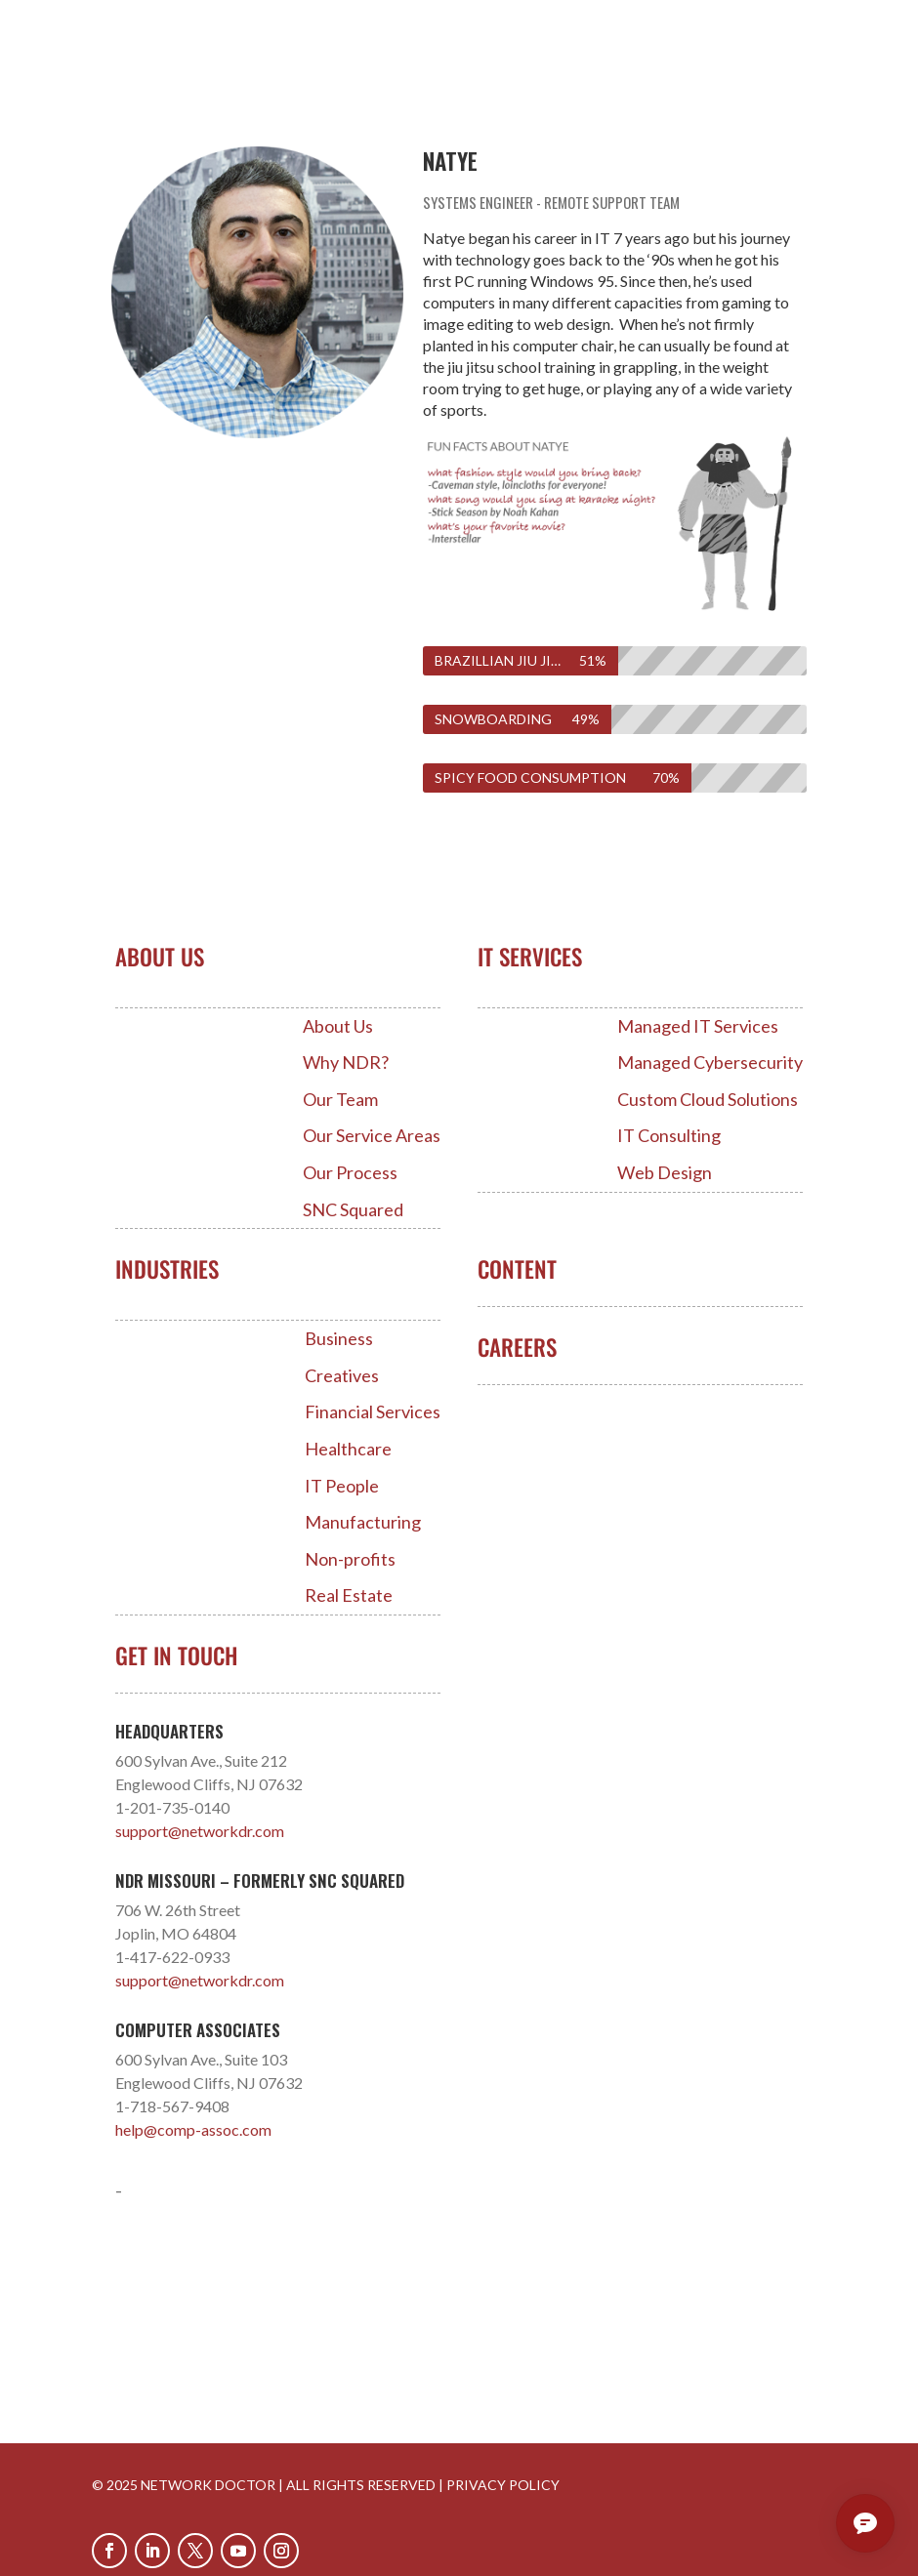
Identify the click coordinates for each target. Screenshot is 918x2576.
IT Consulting (669, 1135)
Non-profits (350, 1559)
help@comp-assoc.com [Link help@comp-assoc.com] (193, 2129)
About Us (338, 1026)
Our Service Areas (371, 1135)
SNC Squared (353, 1210)
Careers (517, 1347)
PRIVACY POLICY (503, 2484)
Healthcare (348, 1449)
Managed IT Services (697, 1026)
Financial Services (372, 1412)
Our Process (350, 1173)
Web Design (664, 1173)
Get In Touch (176, 1655)
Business (339, 1339)
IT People (342, 1486)
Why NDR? (346, 1062)
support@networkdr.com (199, 1830)
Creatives (342, 1376)
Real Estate (349, 1595)
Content (517, 1269)
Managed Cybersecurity (710, 1062)
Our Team (340, 1099)
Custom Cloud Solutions (707, 1099)
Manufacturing (363, 1522)
